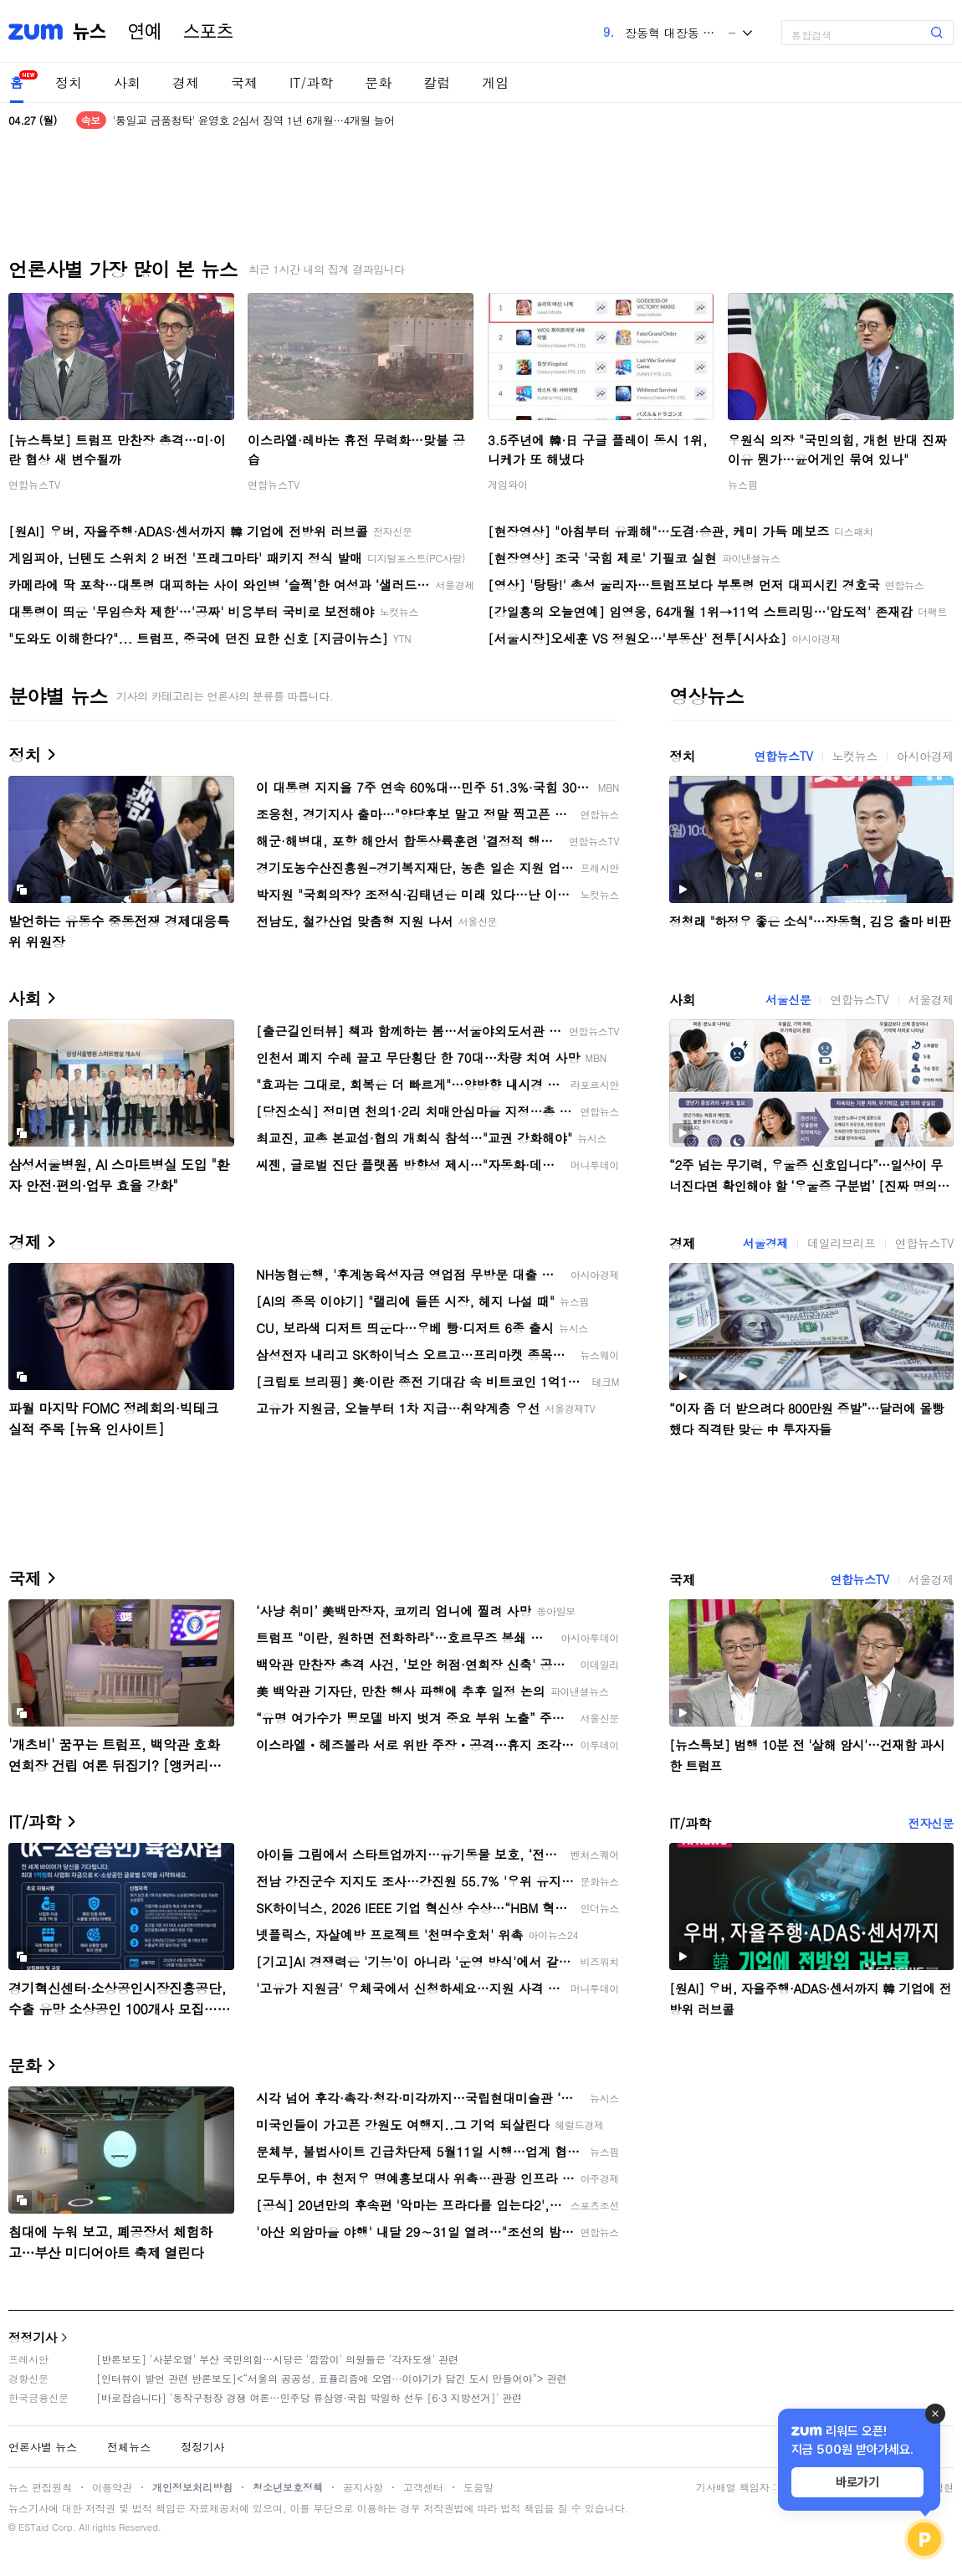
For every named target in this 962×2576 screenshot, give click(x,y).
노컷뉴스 (855, 755)
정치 (68, 82)
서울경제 (931, 999)
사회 (127, 82)
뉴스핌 (743, 484)
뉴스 (89, 32)
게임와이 (508, 484)
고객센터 (423, 2487)
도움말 (478, 2487)
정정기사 (32, 2337)
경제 (185, 82)
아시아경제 (925, 755)
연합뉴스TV (34, 484)
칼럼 (436, 82)
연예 (144, 32)
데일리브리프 (841, 1242)
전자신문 (931, 1822)
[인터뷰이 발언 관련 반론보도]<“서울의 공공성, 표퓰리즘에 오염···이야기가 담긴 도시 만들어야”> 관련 (331, 2378)
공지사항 (363, 2487)
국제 (244, 82)
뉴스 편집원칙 (40, 2487)
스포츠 (208, 32)
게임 (495, 82)
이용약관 (112, 2487)
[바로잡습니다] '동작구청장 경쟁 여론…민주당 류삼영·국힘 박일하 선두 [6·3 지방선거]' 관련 (309, 2397)
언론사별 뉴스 (42, 2447)
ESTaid (33, 2527)
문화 (378, 82)
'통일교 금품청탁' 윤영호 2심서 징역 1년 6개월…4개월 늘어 (254, 120)
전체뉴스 (129, 2447)
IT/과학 (311, 82)
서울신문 (788, 999)
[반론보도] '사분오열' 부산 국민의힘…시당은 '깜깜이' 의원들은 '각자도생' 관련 (277, 2359)
